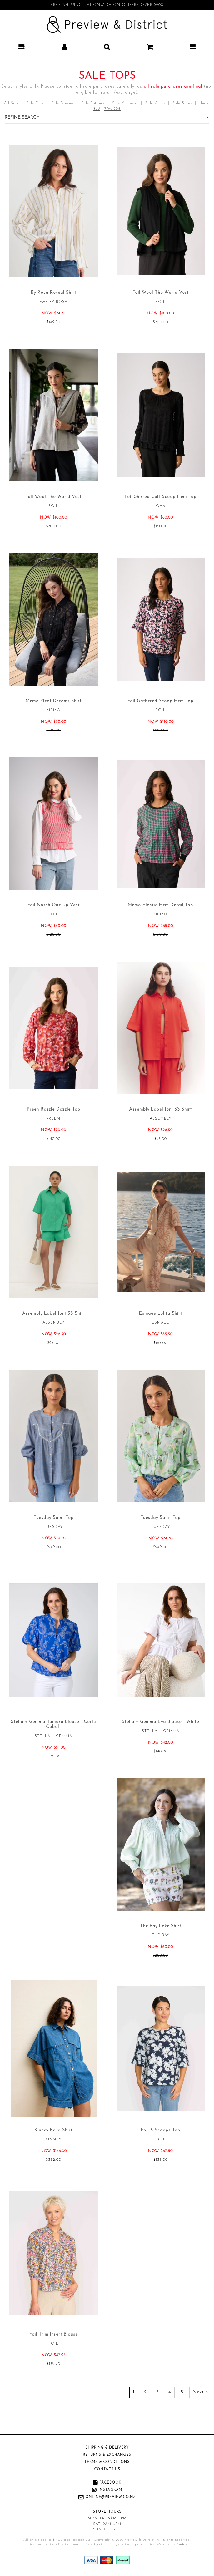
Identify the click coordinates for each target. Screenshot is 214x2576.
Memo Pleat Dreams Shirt (54, 701)
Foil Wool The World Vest (160, 292)
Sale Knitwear (125, 103)
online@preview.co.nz (110, 2497)
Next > (200, 2392)
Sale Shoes (182, 103)
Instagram (110, 2490)
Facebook (110, 2483)
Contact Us (107, 2469)
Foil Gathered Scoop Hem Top (160, 701)
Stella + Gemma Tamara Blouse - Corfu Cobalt (53, 1724)
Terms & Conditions (107, 2462)
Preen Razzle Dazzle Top (53, 1109)
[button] (21, 46)
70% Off (112, 109)
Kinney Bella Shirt (53, 2130)
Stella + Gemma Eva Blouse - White (160, 1722)
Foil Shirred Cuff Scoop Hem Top (161, 497)
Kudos (182, 2544)
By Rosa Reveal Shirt (53, 292)
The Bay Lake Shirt (160, 1926)
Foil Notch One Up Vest (53, 905)
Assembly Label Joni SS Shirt (160, 1109)
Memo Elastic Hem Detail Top (160, 905)
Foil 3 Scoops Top (160, 2130)
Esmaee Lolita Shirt (160, 1313)
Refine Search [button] (106, 117)
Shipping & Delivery (107, 2448)
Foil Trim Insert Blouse (53, 2334)
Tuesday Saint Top (53, 1517)
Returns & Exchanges (107, 2455)
